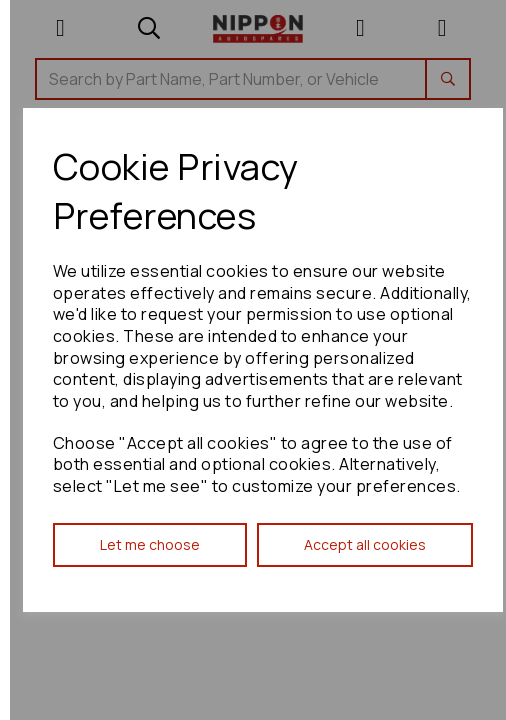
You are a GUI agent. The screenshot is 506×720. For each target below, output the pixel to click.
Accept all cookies (365, 544)
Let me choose (150, 544)
